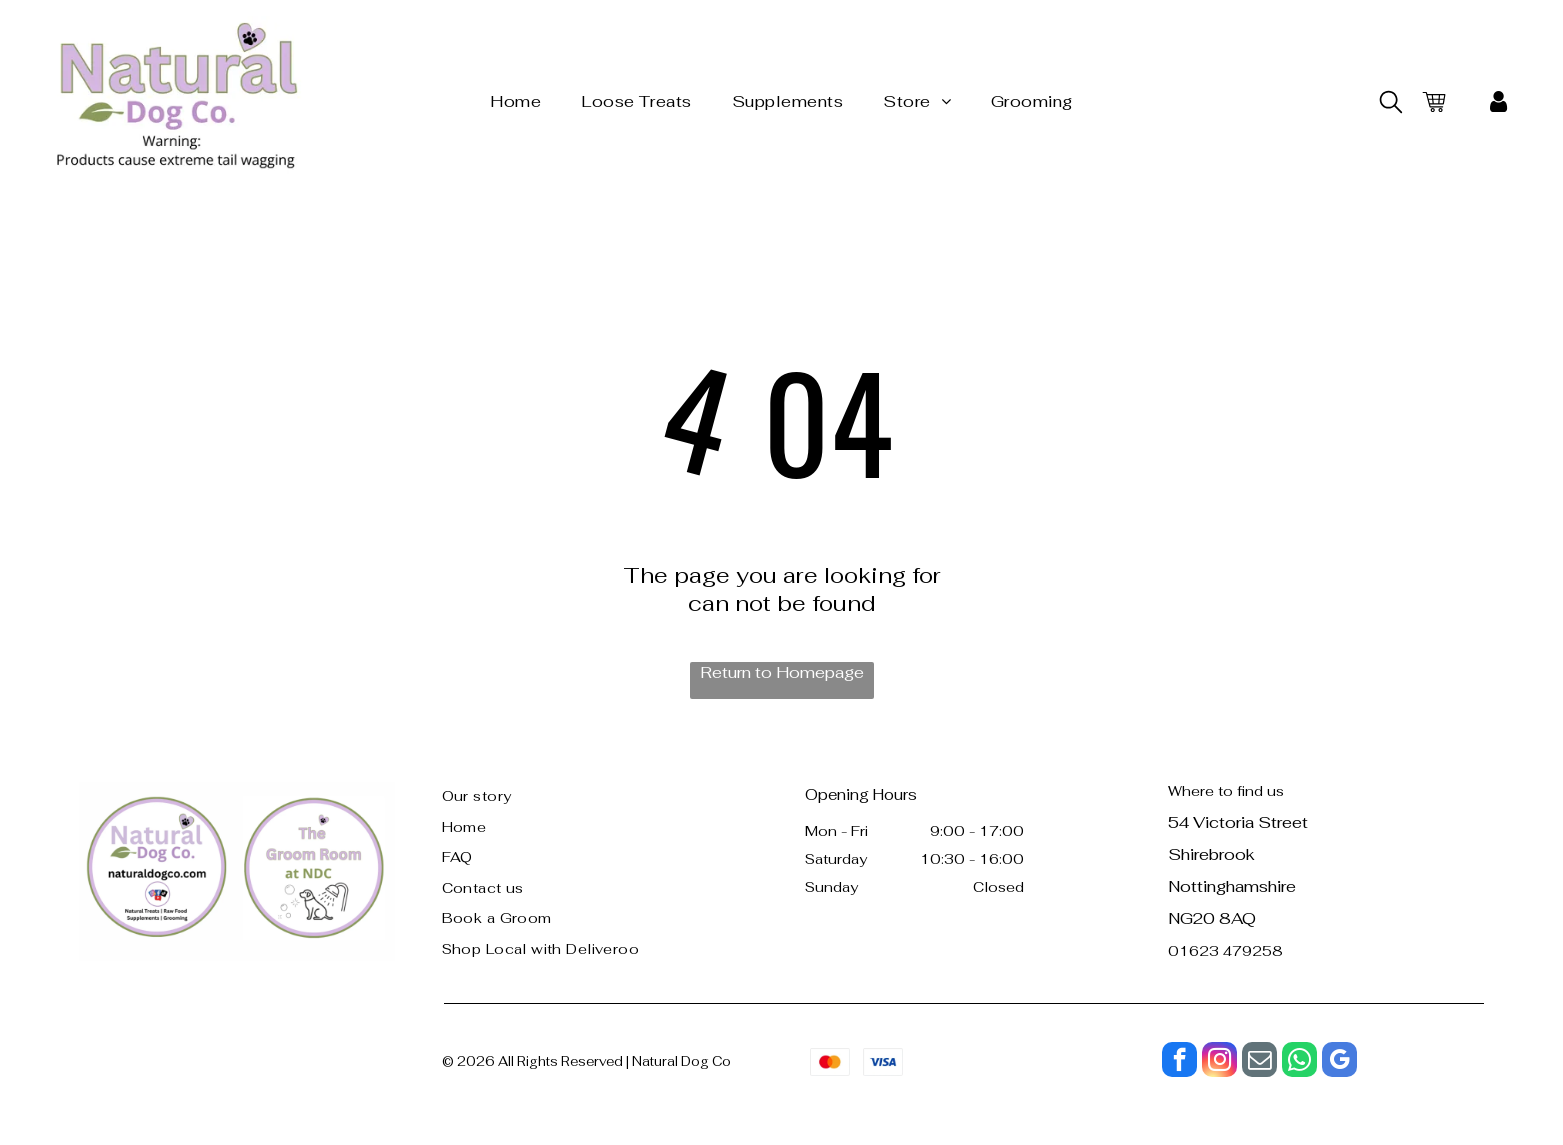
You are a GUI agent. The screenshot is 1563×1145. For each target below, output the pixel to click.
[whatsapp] (1299, 1062)
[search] (1391, 104)
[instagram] (1219, 1062)
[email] (1259, 1062)
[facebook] (1179, 1062)
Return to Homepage (782, 672)
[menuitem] (515, 101)
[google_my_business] (1339, 1062)
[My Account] (1498, 102)
